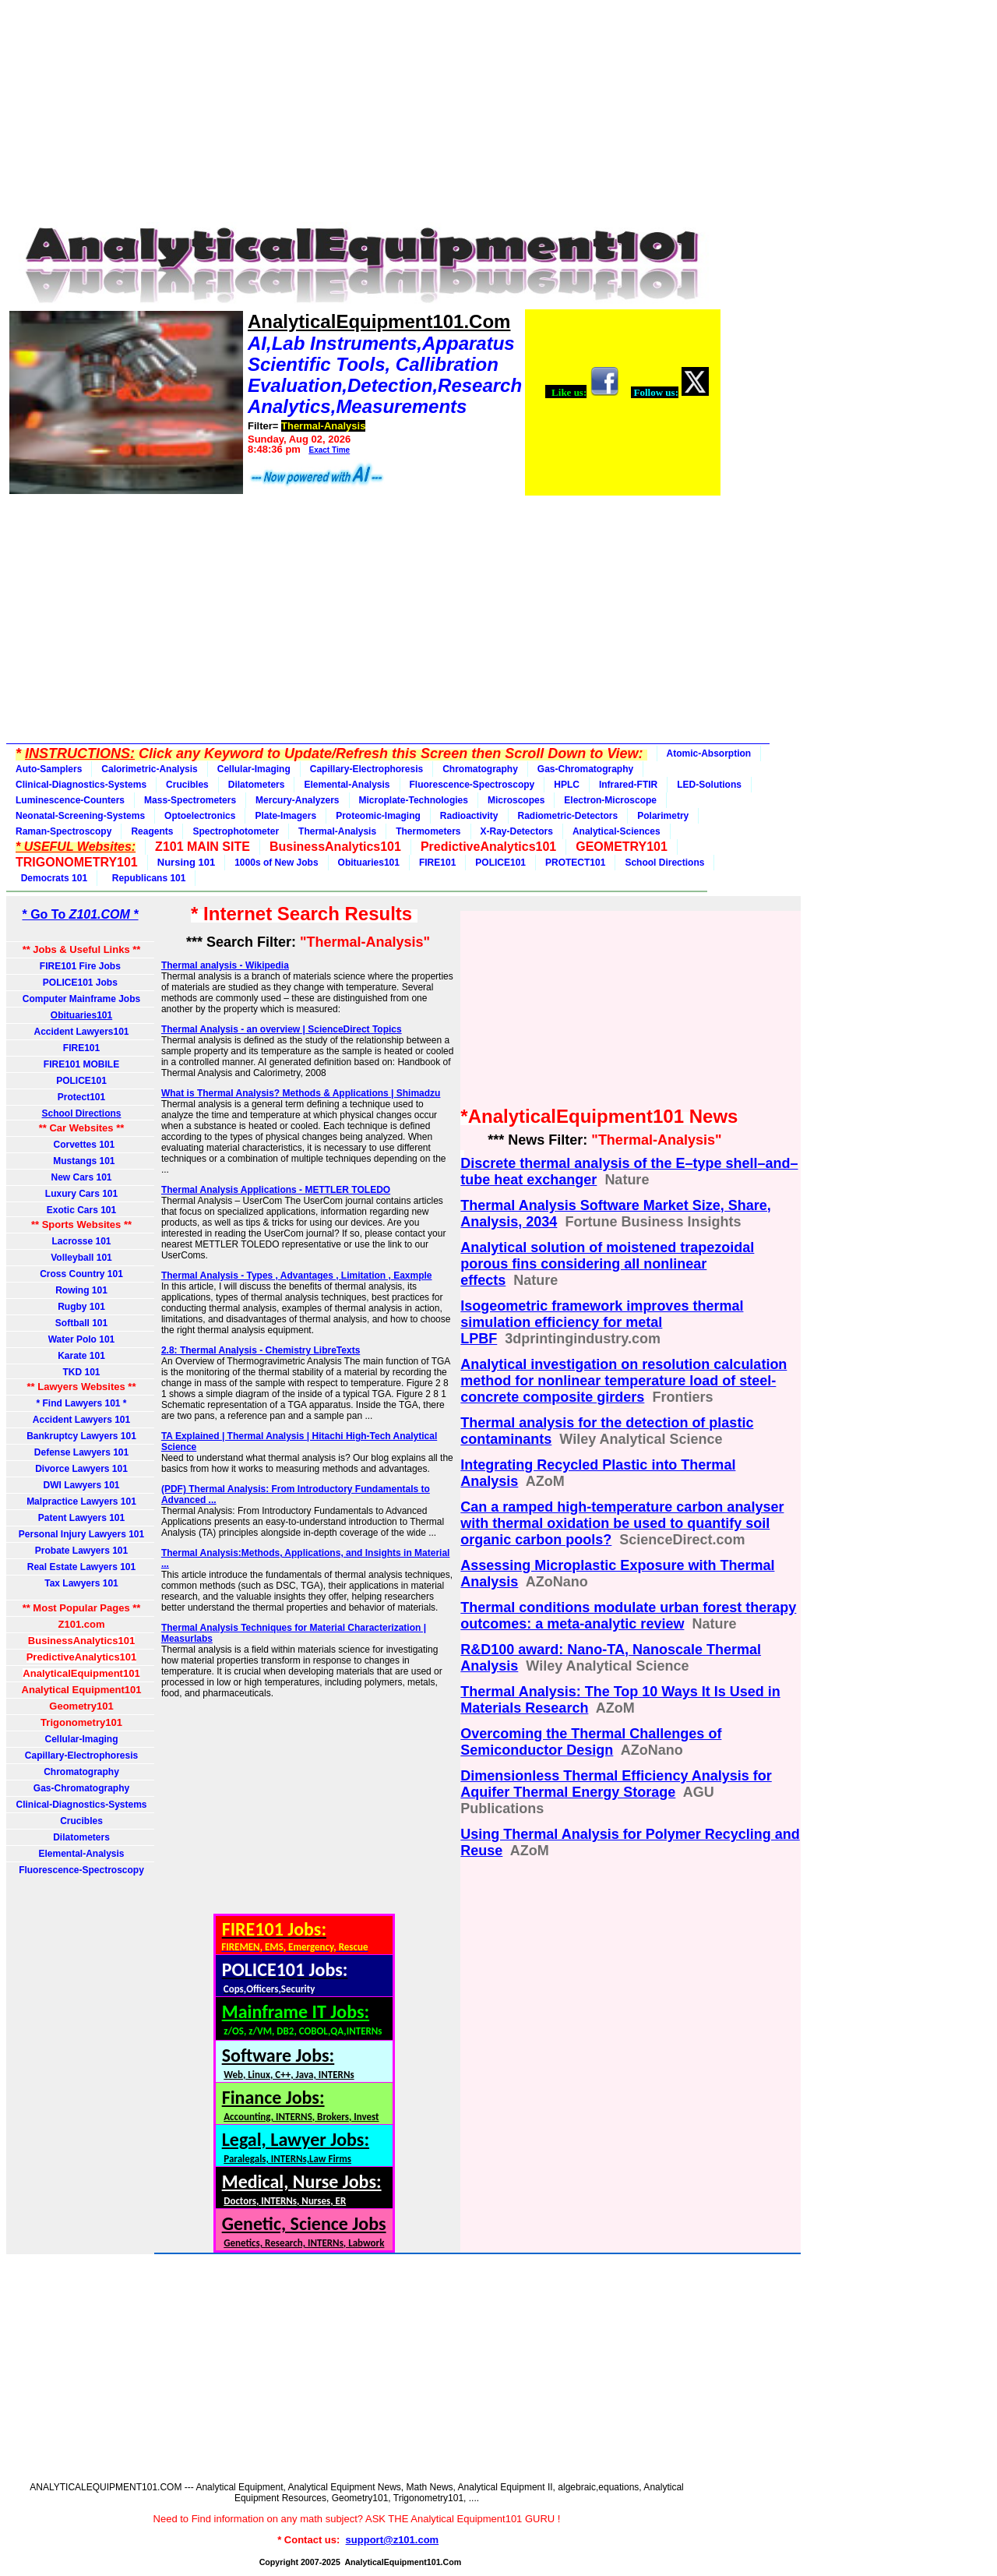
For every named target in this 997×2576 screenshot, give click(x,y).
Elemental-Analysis (346, 784)
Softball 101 (81, 1323)
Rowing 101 (81, 1290)
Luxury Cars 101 (81, 1193)
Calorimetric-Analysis (149, 769)
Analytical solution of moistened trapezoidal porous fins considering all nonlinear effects (607, 1264)
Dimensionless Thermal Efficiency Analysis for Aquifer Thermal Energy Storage (615, 1784)
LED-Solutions (709, 784)
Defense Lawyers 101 (81, 1452)
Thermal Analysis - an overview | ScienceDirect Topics (281, 1029)
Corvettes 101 (81, 1144)
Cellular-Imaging (254, 769)
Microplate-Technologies (413, 800)
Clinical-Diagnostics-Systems (81, 784)
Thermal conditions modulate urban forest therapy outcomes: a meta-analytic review (628, 1616)
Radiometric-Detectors (568, 815)
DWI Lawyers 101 (81, 1485)
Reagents (152, 831)
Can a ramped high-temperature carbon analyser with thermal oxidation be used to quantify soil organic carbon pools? (622, 1523)
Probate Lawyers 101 (81, 1550)
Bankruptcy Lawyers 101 (81, 1436)
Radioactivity (469, 815)
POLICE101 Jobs (81, 982)
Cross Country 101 (81, 1274)
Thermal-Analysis (337, 831)
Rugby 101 (81, 1306)
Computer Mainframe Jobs (81, 998)
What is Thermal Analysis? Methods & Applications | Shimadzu (301, 1093)
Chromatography (480, 769)
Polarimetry (663, 815)
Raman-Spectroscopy (63, 831)
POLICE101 (500, 862)
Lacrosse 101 (81, 1241)
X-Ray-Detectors (517, 831)
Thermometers (428, 831)
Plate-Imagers (285, 815)
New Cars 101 (81, 1177)
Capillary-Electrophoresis (366, 769)
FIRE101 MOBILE (81, 1064)
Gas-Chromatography (585, 769)
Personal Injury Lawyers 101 (81, 1534)
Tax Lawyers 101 (81, 1583)
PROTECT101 (575, 862)
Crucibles (187, 784)
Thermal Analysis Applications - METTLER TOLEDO (275, 1189)
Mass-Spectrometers (190, 800)
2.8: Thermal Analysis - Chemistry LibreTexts (260, 1350)
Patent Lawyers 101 (81, 1517)
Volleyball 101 (81, 1257)
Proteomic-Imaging (378, 815)
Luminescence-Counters (70, 800)
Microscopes (516, 800)
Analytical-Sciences (616, 831)
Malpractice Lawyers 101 (81, 1501)
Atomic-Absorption (709, 753)
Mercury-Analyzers (297, 800)
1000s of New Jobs (276, 862)
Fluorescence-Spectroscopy (472, 784)
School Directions (664, 862)
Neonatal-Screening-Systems (80, 815)
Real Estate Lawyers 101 (81, 1566)
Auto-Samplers (49, 769)
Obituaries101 (369, 862)
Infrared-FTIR (628, 784)
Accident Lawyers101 (81, 1031)
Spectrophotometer (235, 831)
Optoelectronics (199, 815)
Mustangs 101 (81, 1161)
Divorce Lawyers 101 (81, 1468)
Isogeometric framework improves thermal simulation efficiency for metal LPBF (601, 1322)
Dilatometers (256, 784)
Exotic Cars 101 (81, 1210)
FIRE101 (437, 862)
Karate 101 (81, 1355)
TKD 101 (81, 1372)
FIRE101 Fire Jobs (81, 966)
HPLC (567, 784)
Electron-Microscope (610, 800)
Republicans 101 (146, 878)
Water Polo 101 (81, 1339)
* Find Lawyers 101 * (81, 1403)
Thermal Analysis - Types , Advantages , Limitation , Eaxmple (296, 1275)
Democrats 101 (51, 878)
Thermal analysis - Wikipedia (225, 965)
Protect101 (81, 1097)
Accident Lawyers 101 (81, 1419)
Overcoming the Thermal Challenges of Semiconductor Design (590, 1742)
